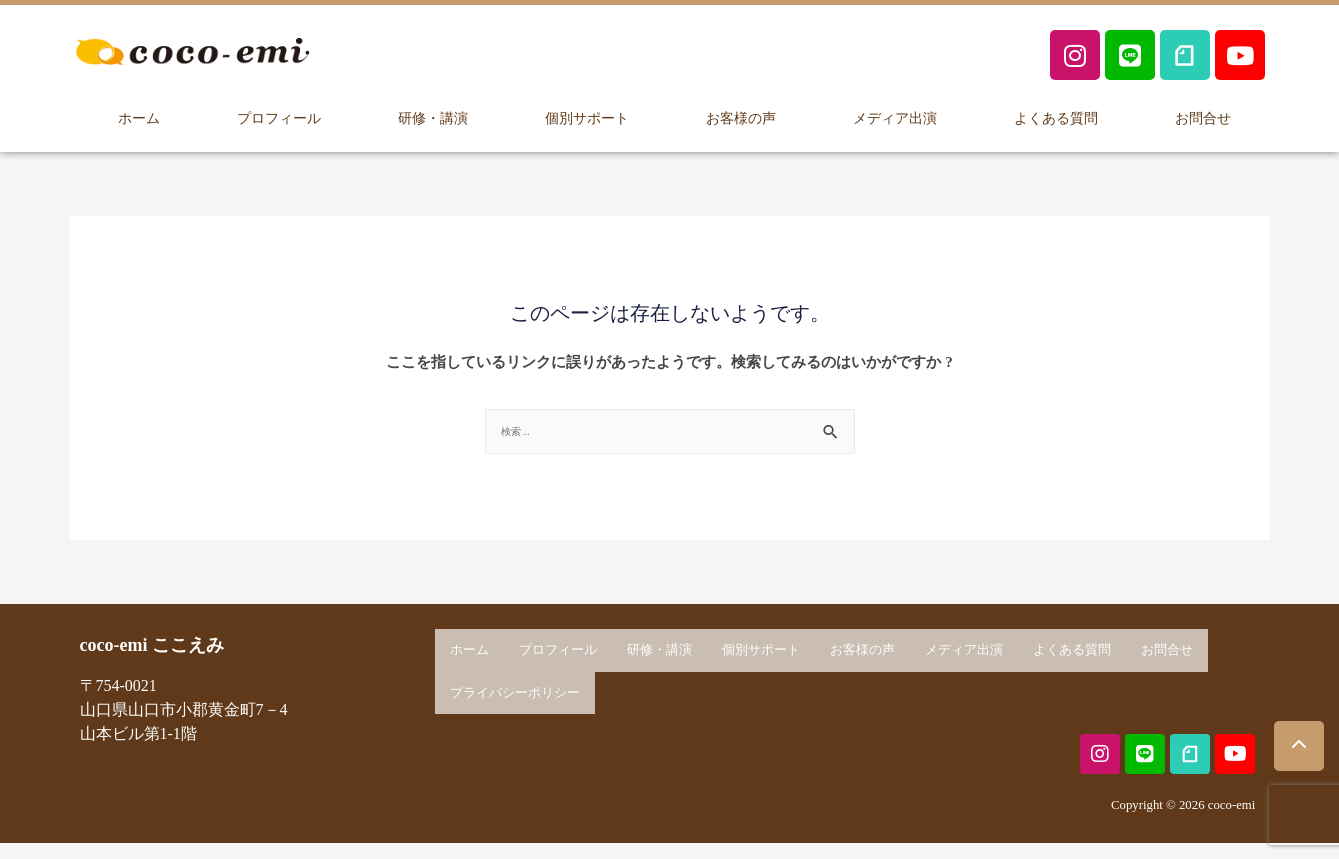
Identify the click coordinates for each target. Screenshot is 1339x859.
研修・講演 (431, 116)
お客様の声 (740, 116)
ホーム (138, 116)
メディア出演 (895, 116)
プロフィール (278, 116)
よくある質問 (1056, 116)
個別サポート (586, 116)
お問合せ (1203, 116)
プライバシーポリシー (515, 689)
